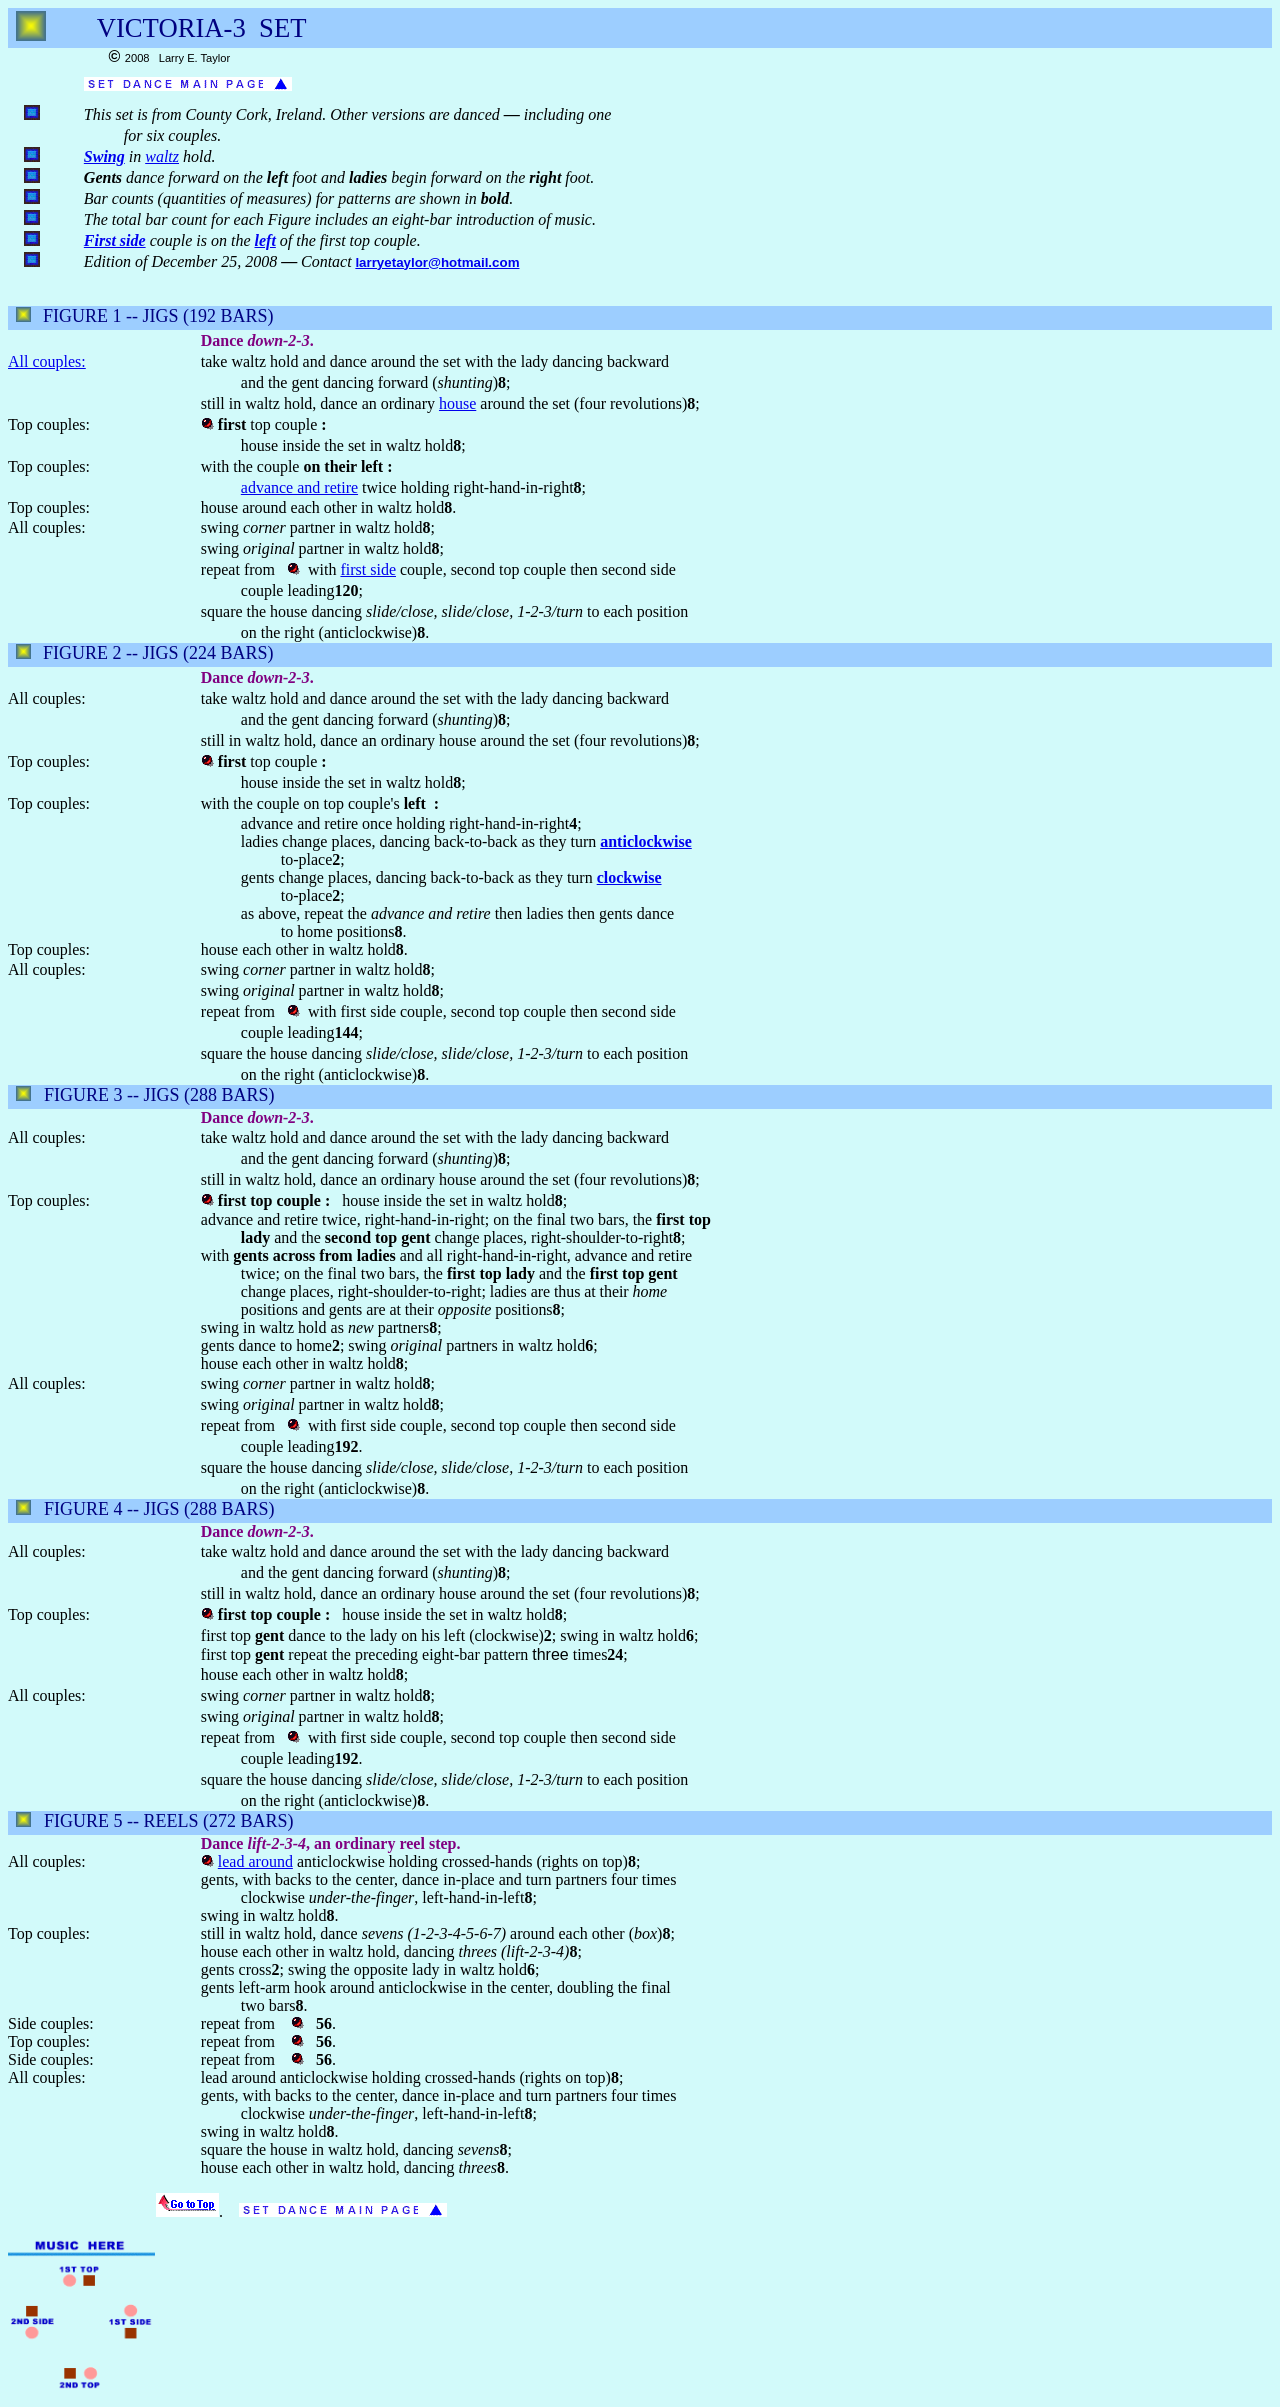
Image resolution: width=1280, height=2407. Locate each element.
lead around (255, 1861)
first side (368, 569)
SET (282, 28)
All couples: (47, 361)
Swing (104, 156)
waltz (162, 156)
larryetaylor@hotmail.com (437, 262)
